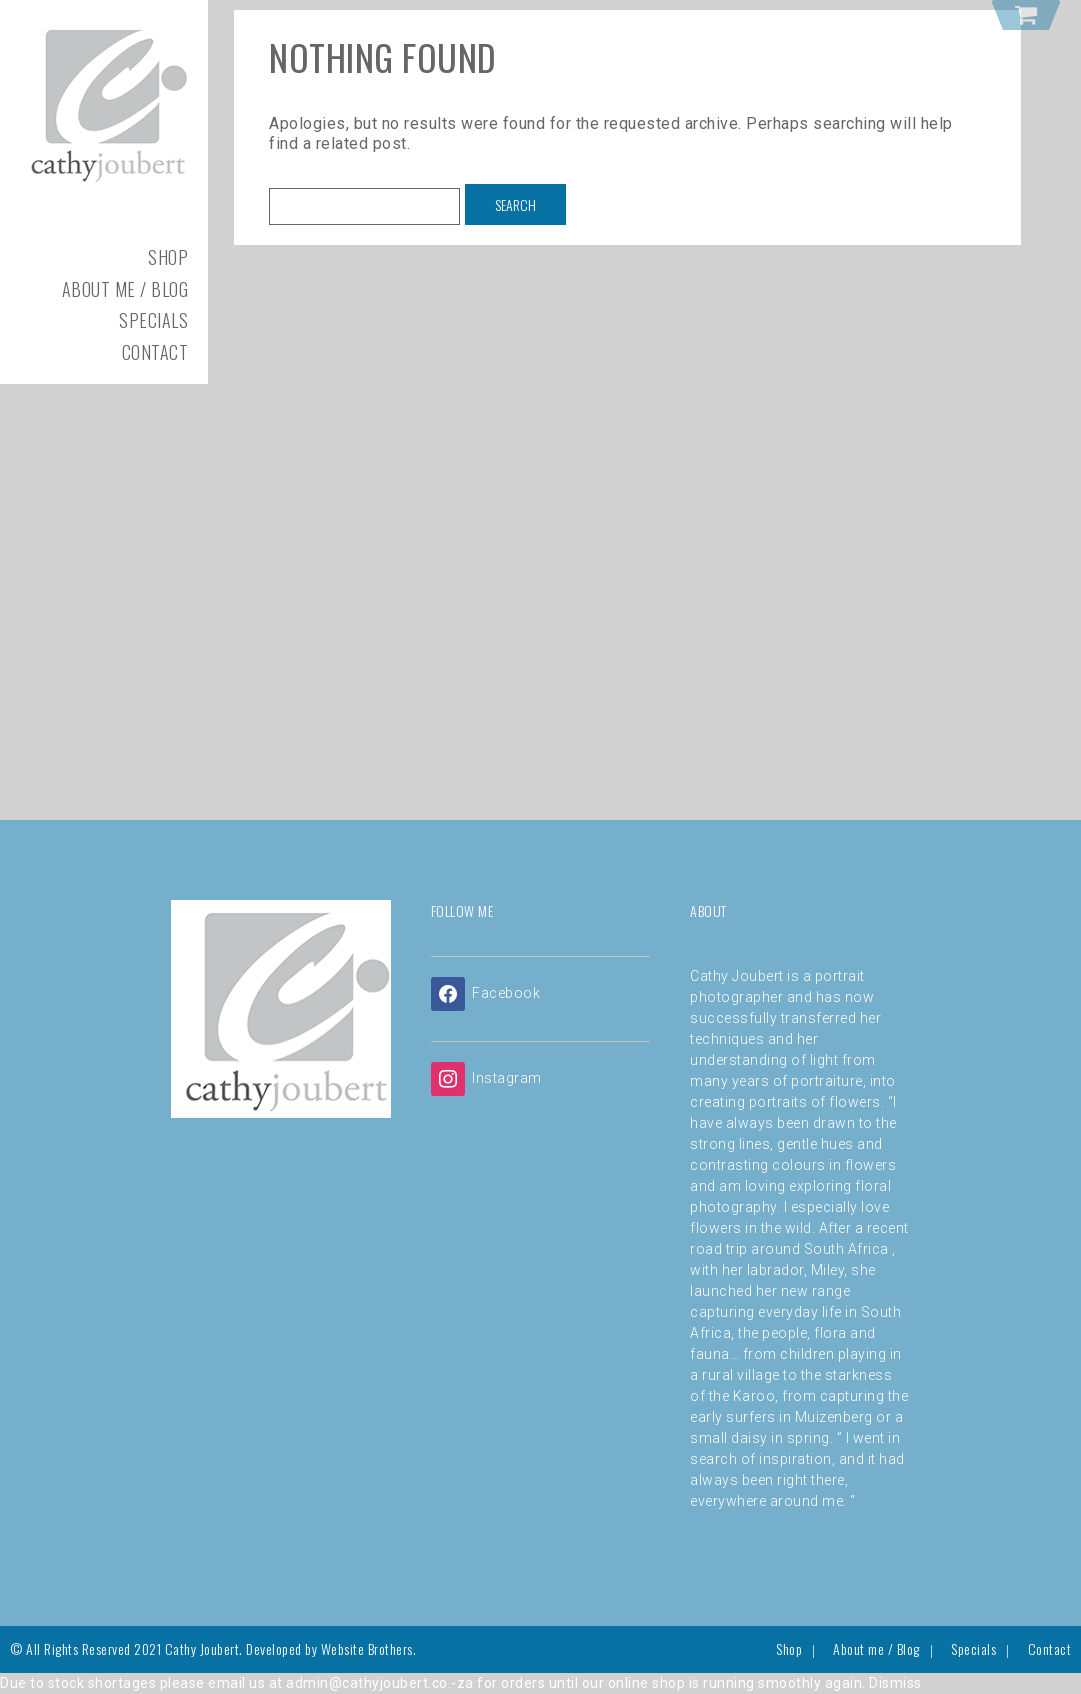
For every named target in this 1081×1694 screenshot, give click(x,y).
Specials (153, 320)
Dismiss (895, 1683)
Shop (168, 257)
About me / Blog (125, 289)
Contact (155, 352)
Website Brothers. (369, 1648)
